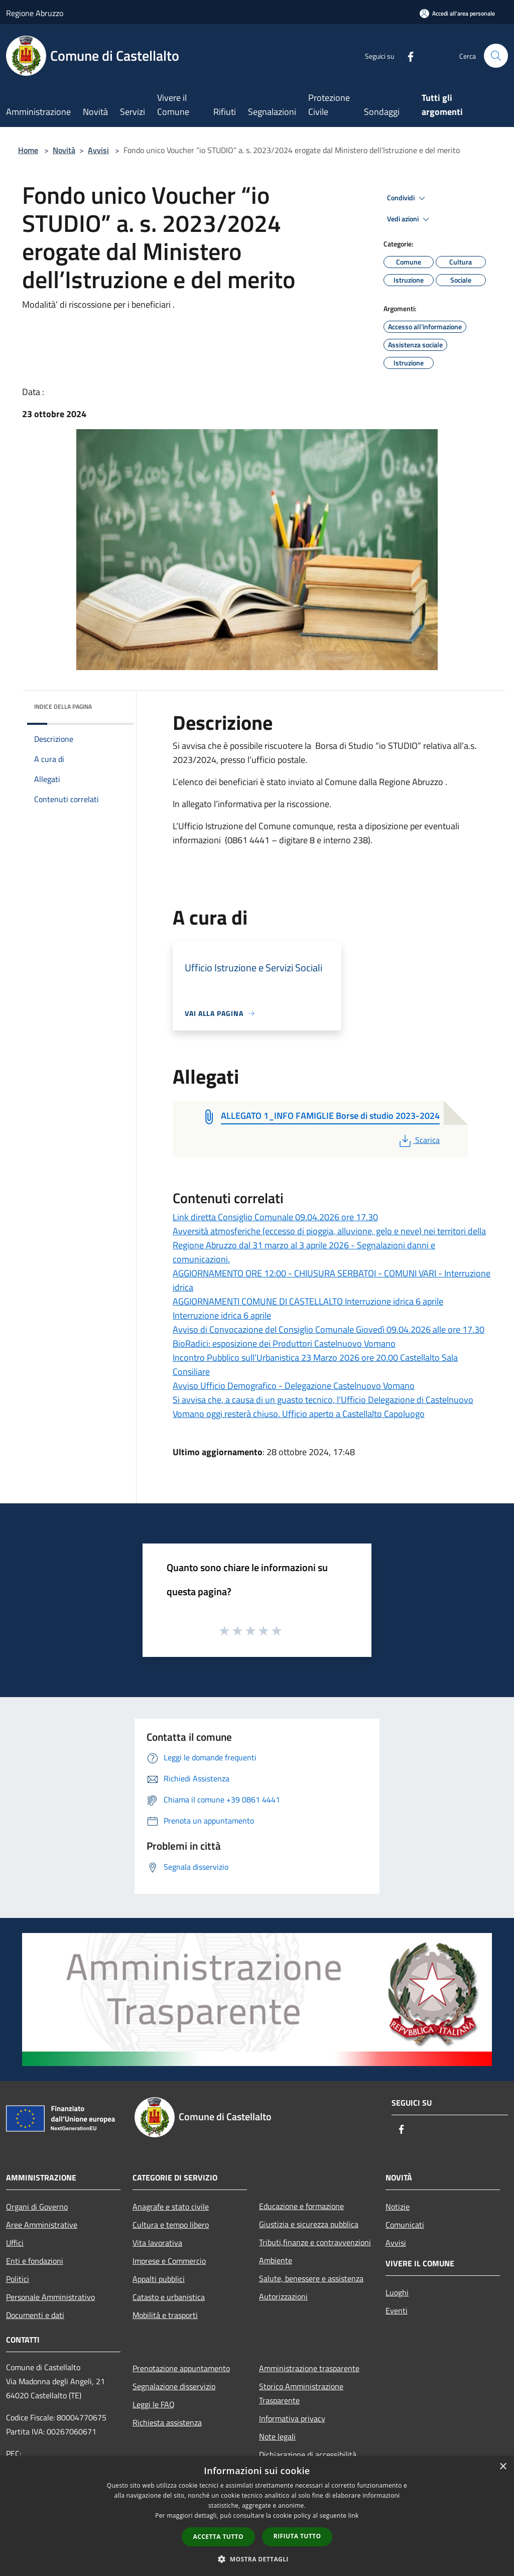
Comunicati (405, 2225)
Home (28, 150)
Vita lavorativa (157, 2243)
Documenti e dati (35, 2315)
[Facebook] (407, 55)
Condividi (407, 198)
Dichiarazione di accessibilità (307, 2455)
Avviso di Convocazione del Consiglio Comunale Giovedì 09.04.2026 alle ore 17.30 (328, 1329)
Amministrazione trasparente (309, 2368)
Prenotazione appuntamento (181, 2368)
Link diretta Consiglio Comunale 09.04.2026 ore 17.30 (275, 1217)
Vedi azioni (409, 219)
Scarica (418, 1140)
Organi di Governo (37, 2207)
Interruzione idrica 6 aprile (222, 1315)
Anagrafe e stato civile (171, 2207)
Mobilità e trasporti (165, 2315)
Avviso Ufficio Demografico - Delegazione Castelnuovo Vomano (294, 1385)
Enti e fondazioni (34, 2261)
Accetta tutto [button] (218, 2536)
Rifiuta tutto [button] (297, 2536)
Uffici (15, 2243)
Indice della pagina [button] (63, 706)
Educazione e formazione (301, 2206)
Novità (64, 150)
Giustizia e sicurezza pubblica (308, 2224)
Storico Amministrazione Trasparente (301, 2393)
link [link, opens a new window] (353, 2515)
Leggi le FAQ (154, 2404)
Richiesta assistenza (167, 2422)
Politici (17, 2279)
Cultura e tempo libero (171, 2225)
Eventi (397, 2310)
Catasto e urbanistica (169, 2297)
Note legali (277, 2436)
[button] (257, 2559)
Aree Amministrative (41, 2225)
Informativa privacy (292, 2418)
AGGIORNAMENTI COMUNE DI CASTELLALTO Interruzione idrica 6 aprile (308, 1301)
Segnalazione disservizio (174, 2386)
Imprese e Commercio (169, 2261)
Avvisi (98, 150)
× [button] (502, 2467)
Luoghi (397, 2292)
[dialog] (257, 2516)
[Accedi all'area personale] (457, 13)
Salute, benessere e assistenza (311, 2278)
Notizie (398, 2207)
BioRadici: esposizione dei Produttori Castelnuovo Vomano (284, 1343)
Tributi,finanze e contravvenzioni (315, 2242)
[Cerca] (496, 56)
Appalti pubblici (159, 2279)
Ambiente (275, 2260)
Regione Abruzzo (34, 13)
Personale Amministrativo (50, 2297)
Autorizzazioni (283, 2296)
